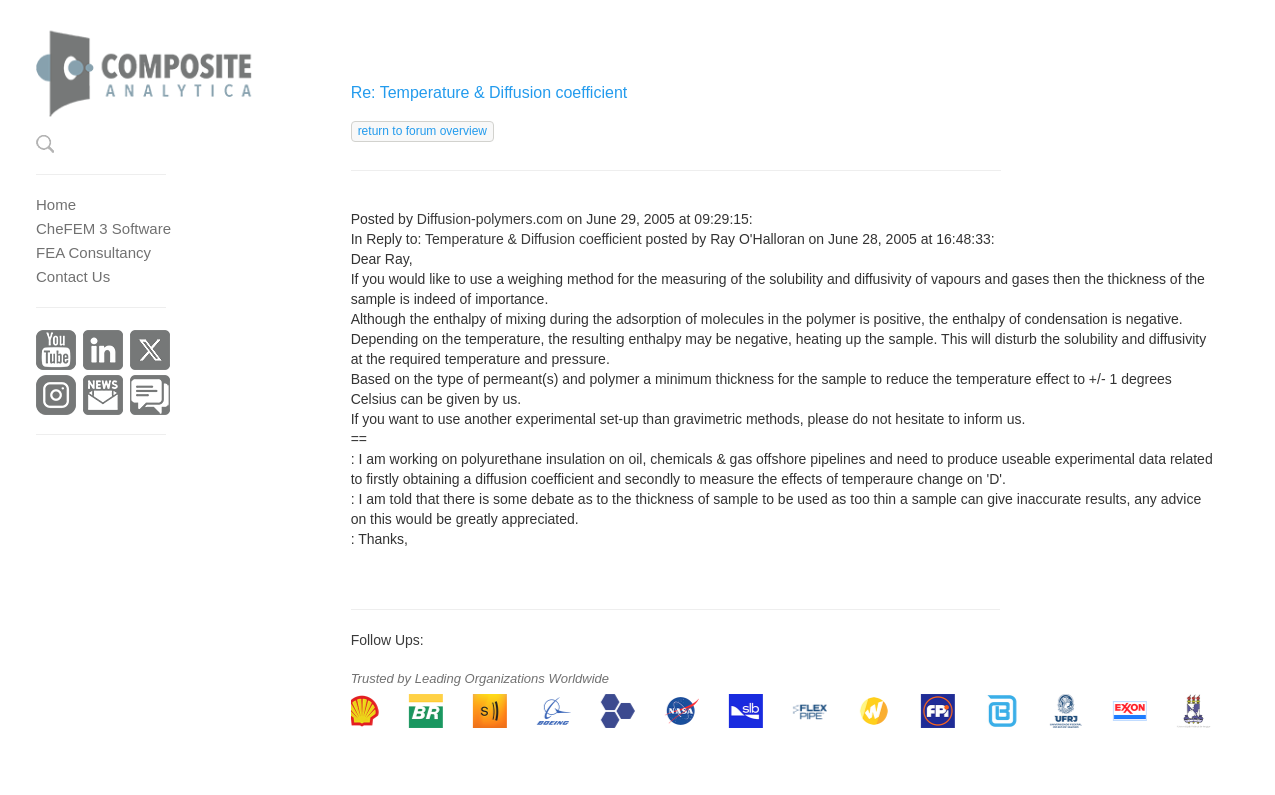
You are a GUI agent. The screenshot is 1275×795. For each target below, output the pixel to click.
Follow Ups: (387, 640)
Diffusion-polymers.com (490, 219)
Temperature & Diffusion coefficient (533, 239)
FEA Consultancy (93, 252)
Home (56, 204)
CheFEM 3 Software (103, 228)
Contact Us (73, 276)
